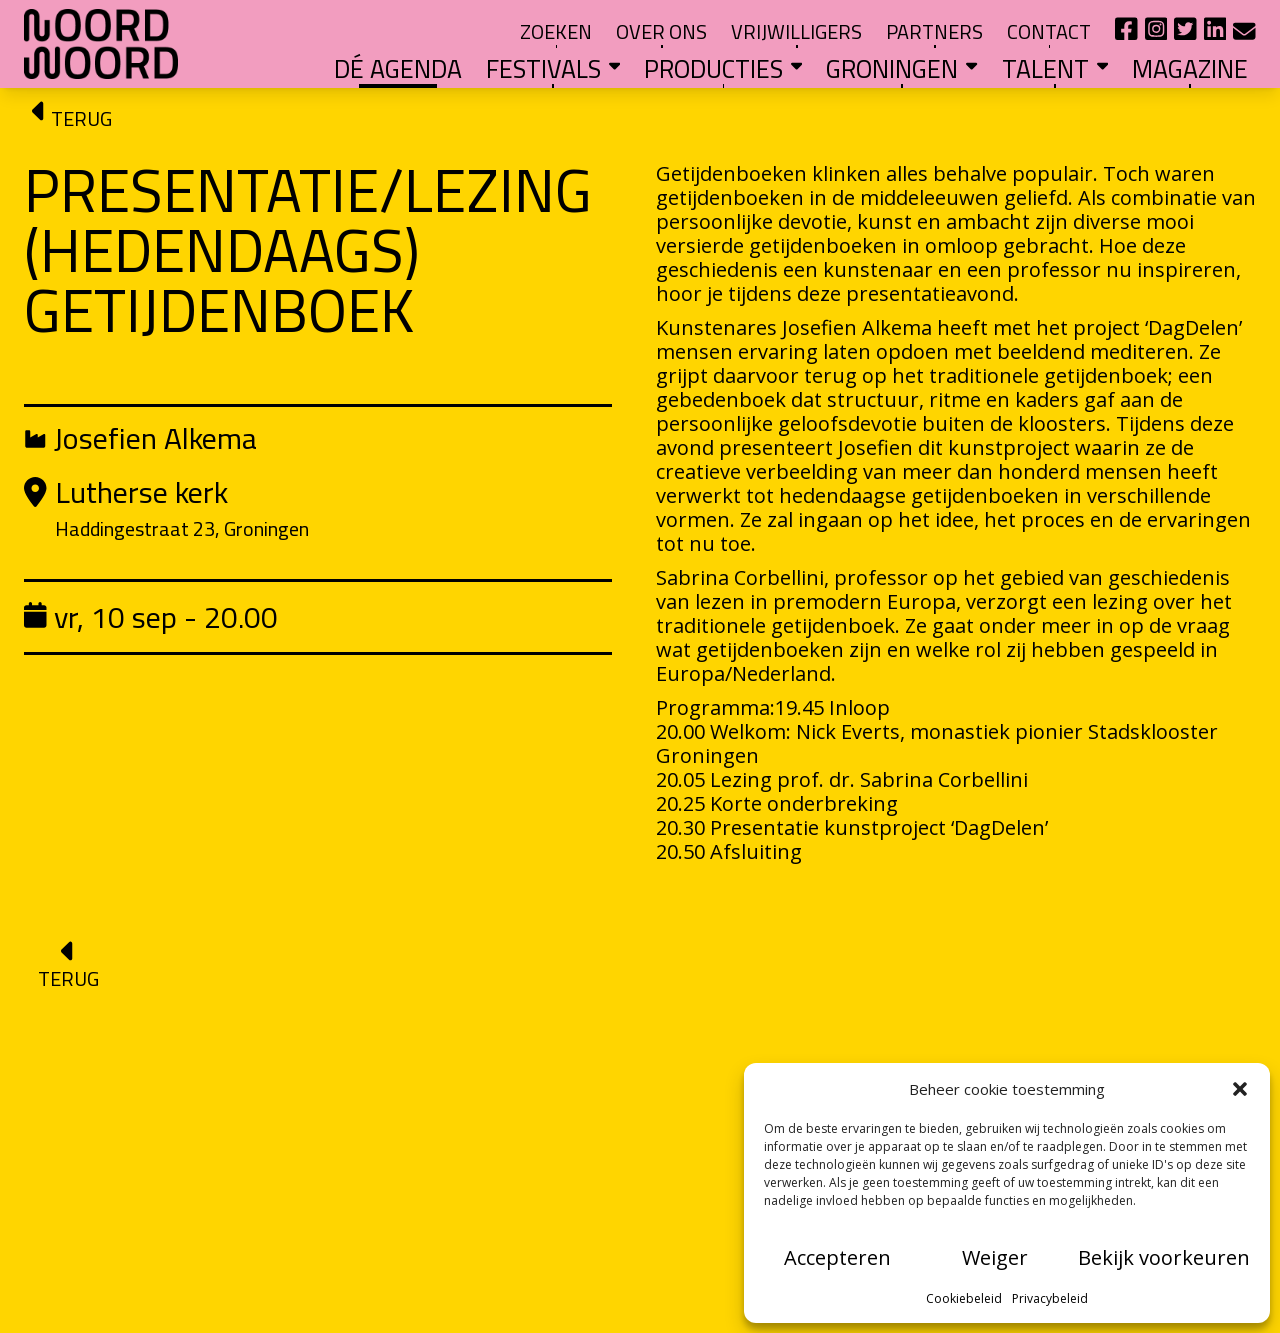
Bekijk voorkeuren (1164, 1257)
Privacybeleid (1050, 1298)
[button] (1240, 1089)
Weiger (995, 1257)
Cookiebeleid (964, 1298)
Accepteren (837, 1257)
